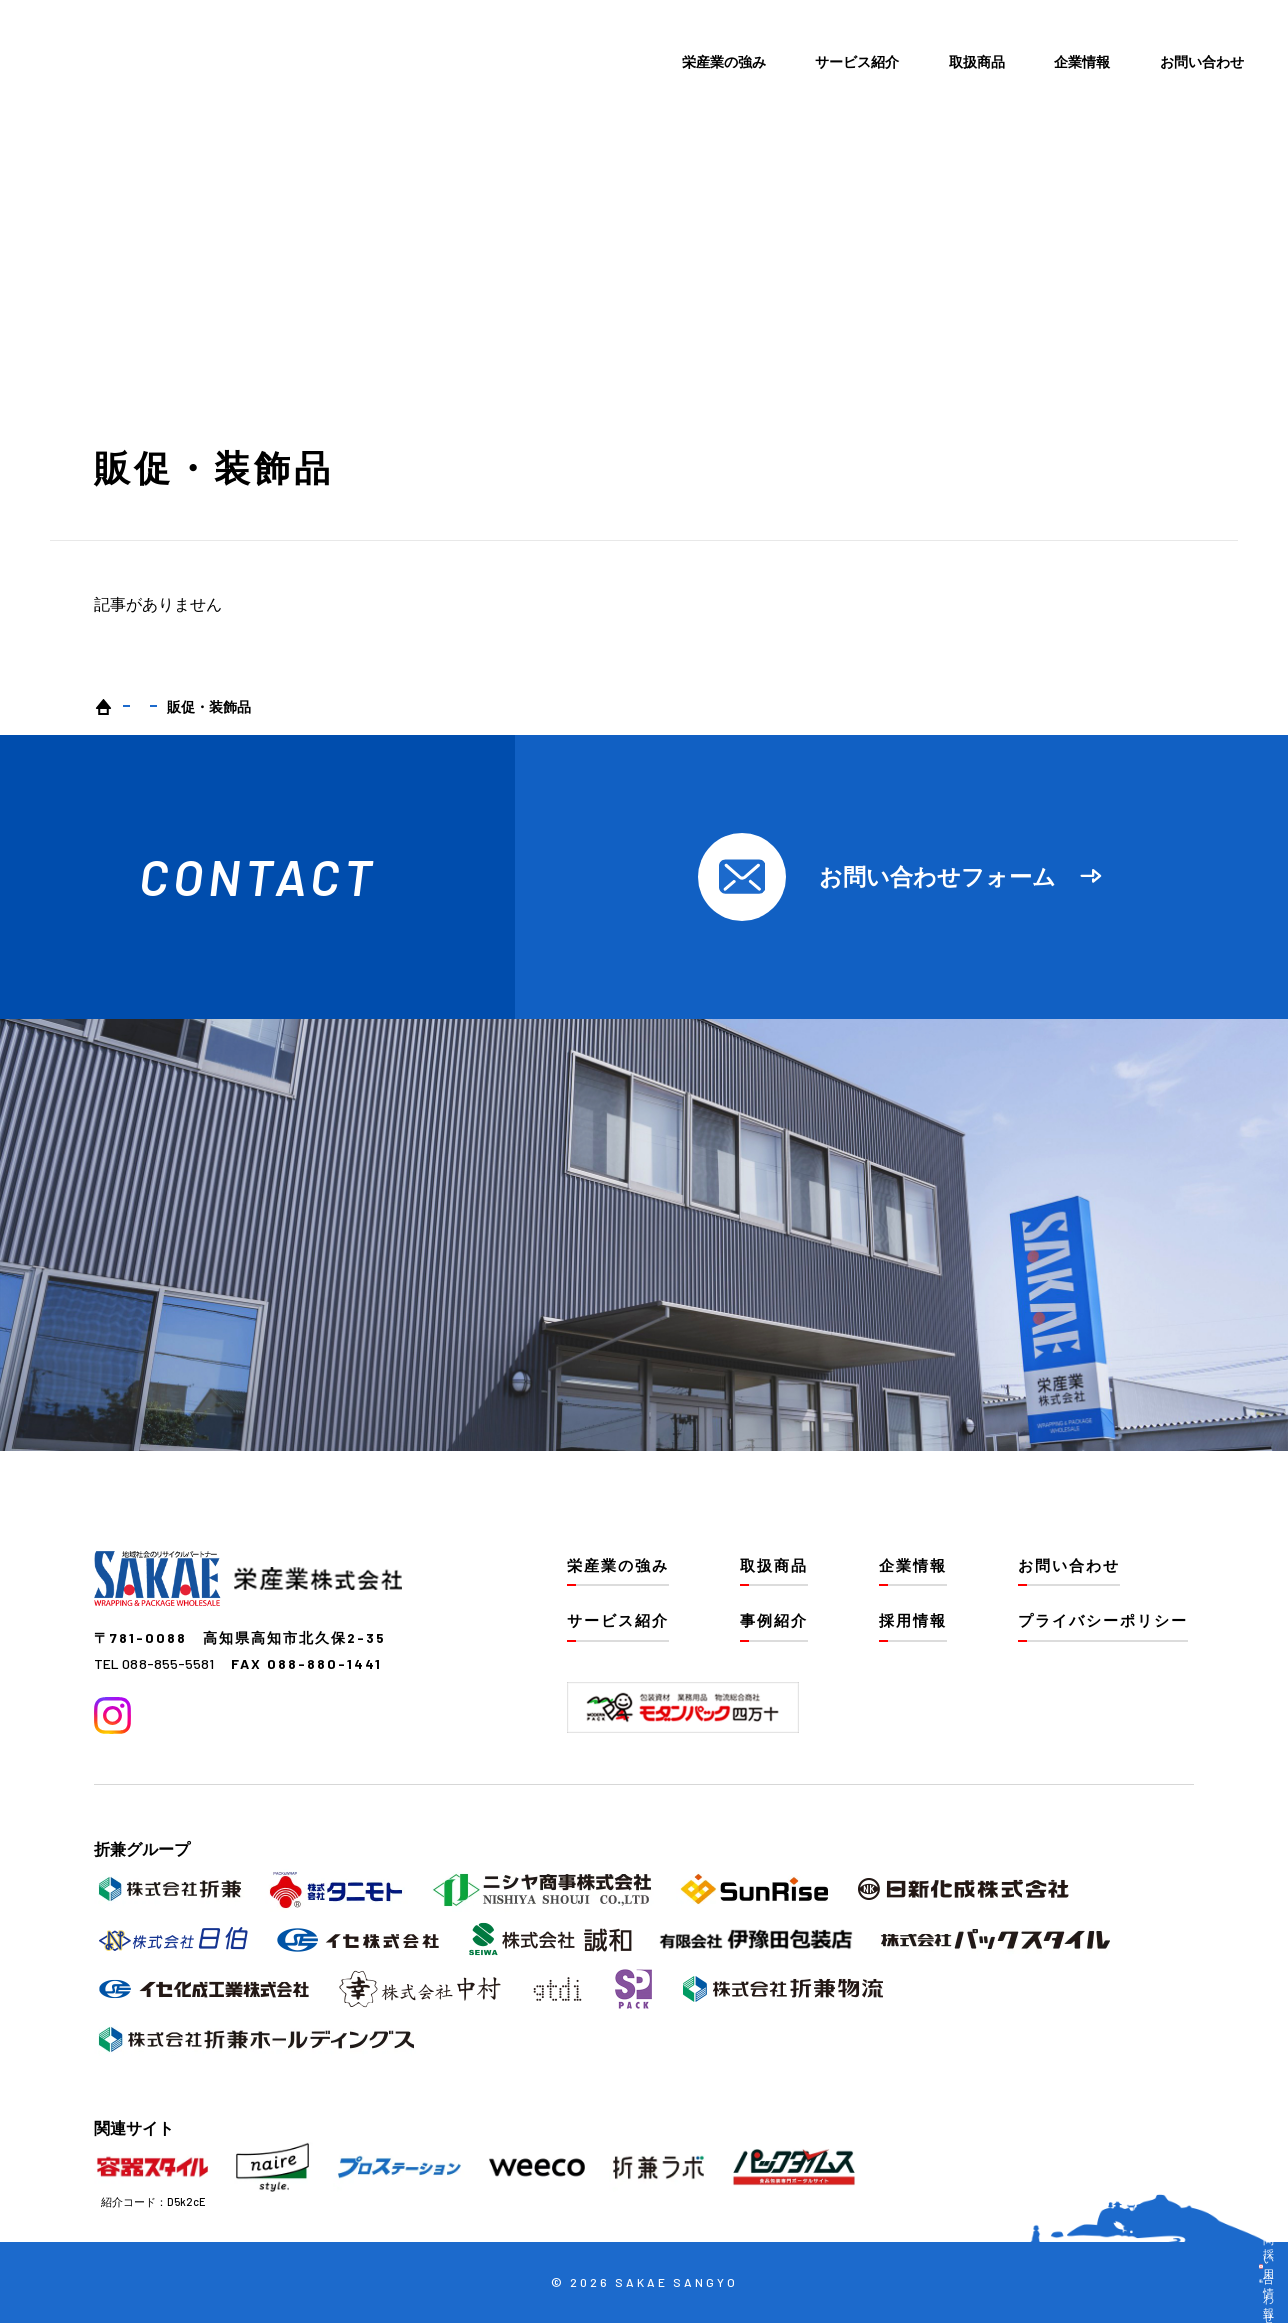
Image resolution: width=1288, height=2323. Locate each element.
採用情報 (913, 1620)
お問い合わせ (1202, 61)
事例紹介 (774, 1620)
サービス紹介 (857, 61)
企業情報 (1082, 61)
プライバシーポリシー (1103, 1620)
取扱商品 (977, 61)
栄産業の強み (724, 61)
